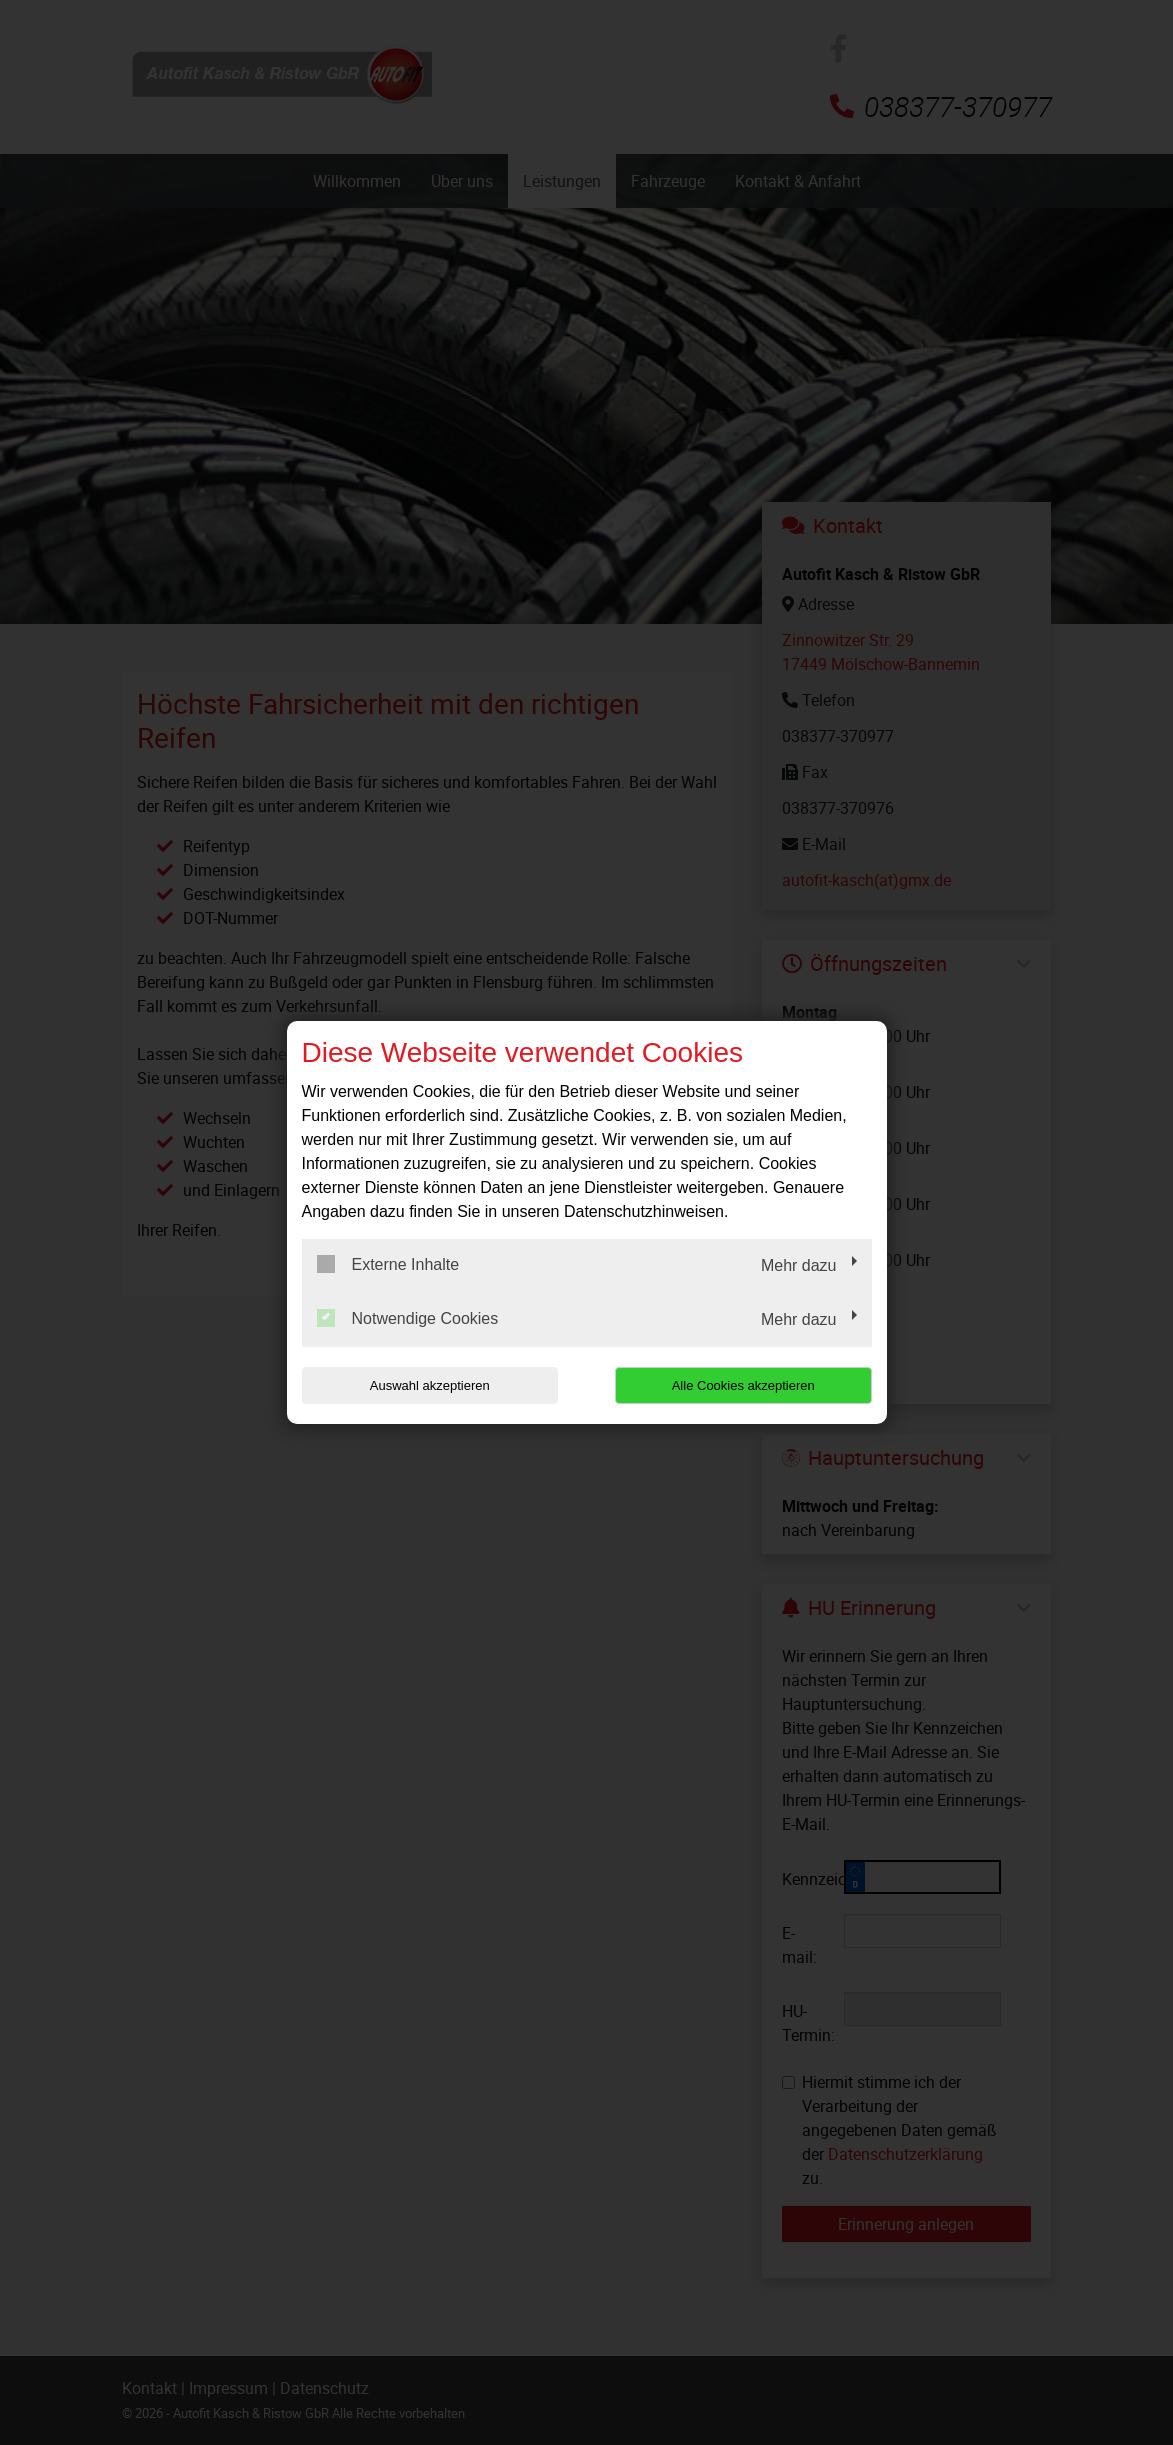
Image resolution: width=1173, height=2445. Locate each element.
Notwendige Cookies (408, 1318)
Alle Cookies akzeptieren (743, 1385)
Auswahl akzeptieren (430, 1385)
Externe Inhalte (388, 1264)
